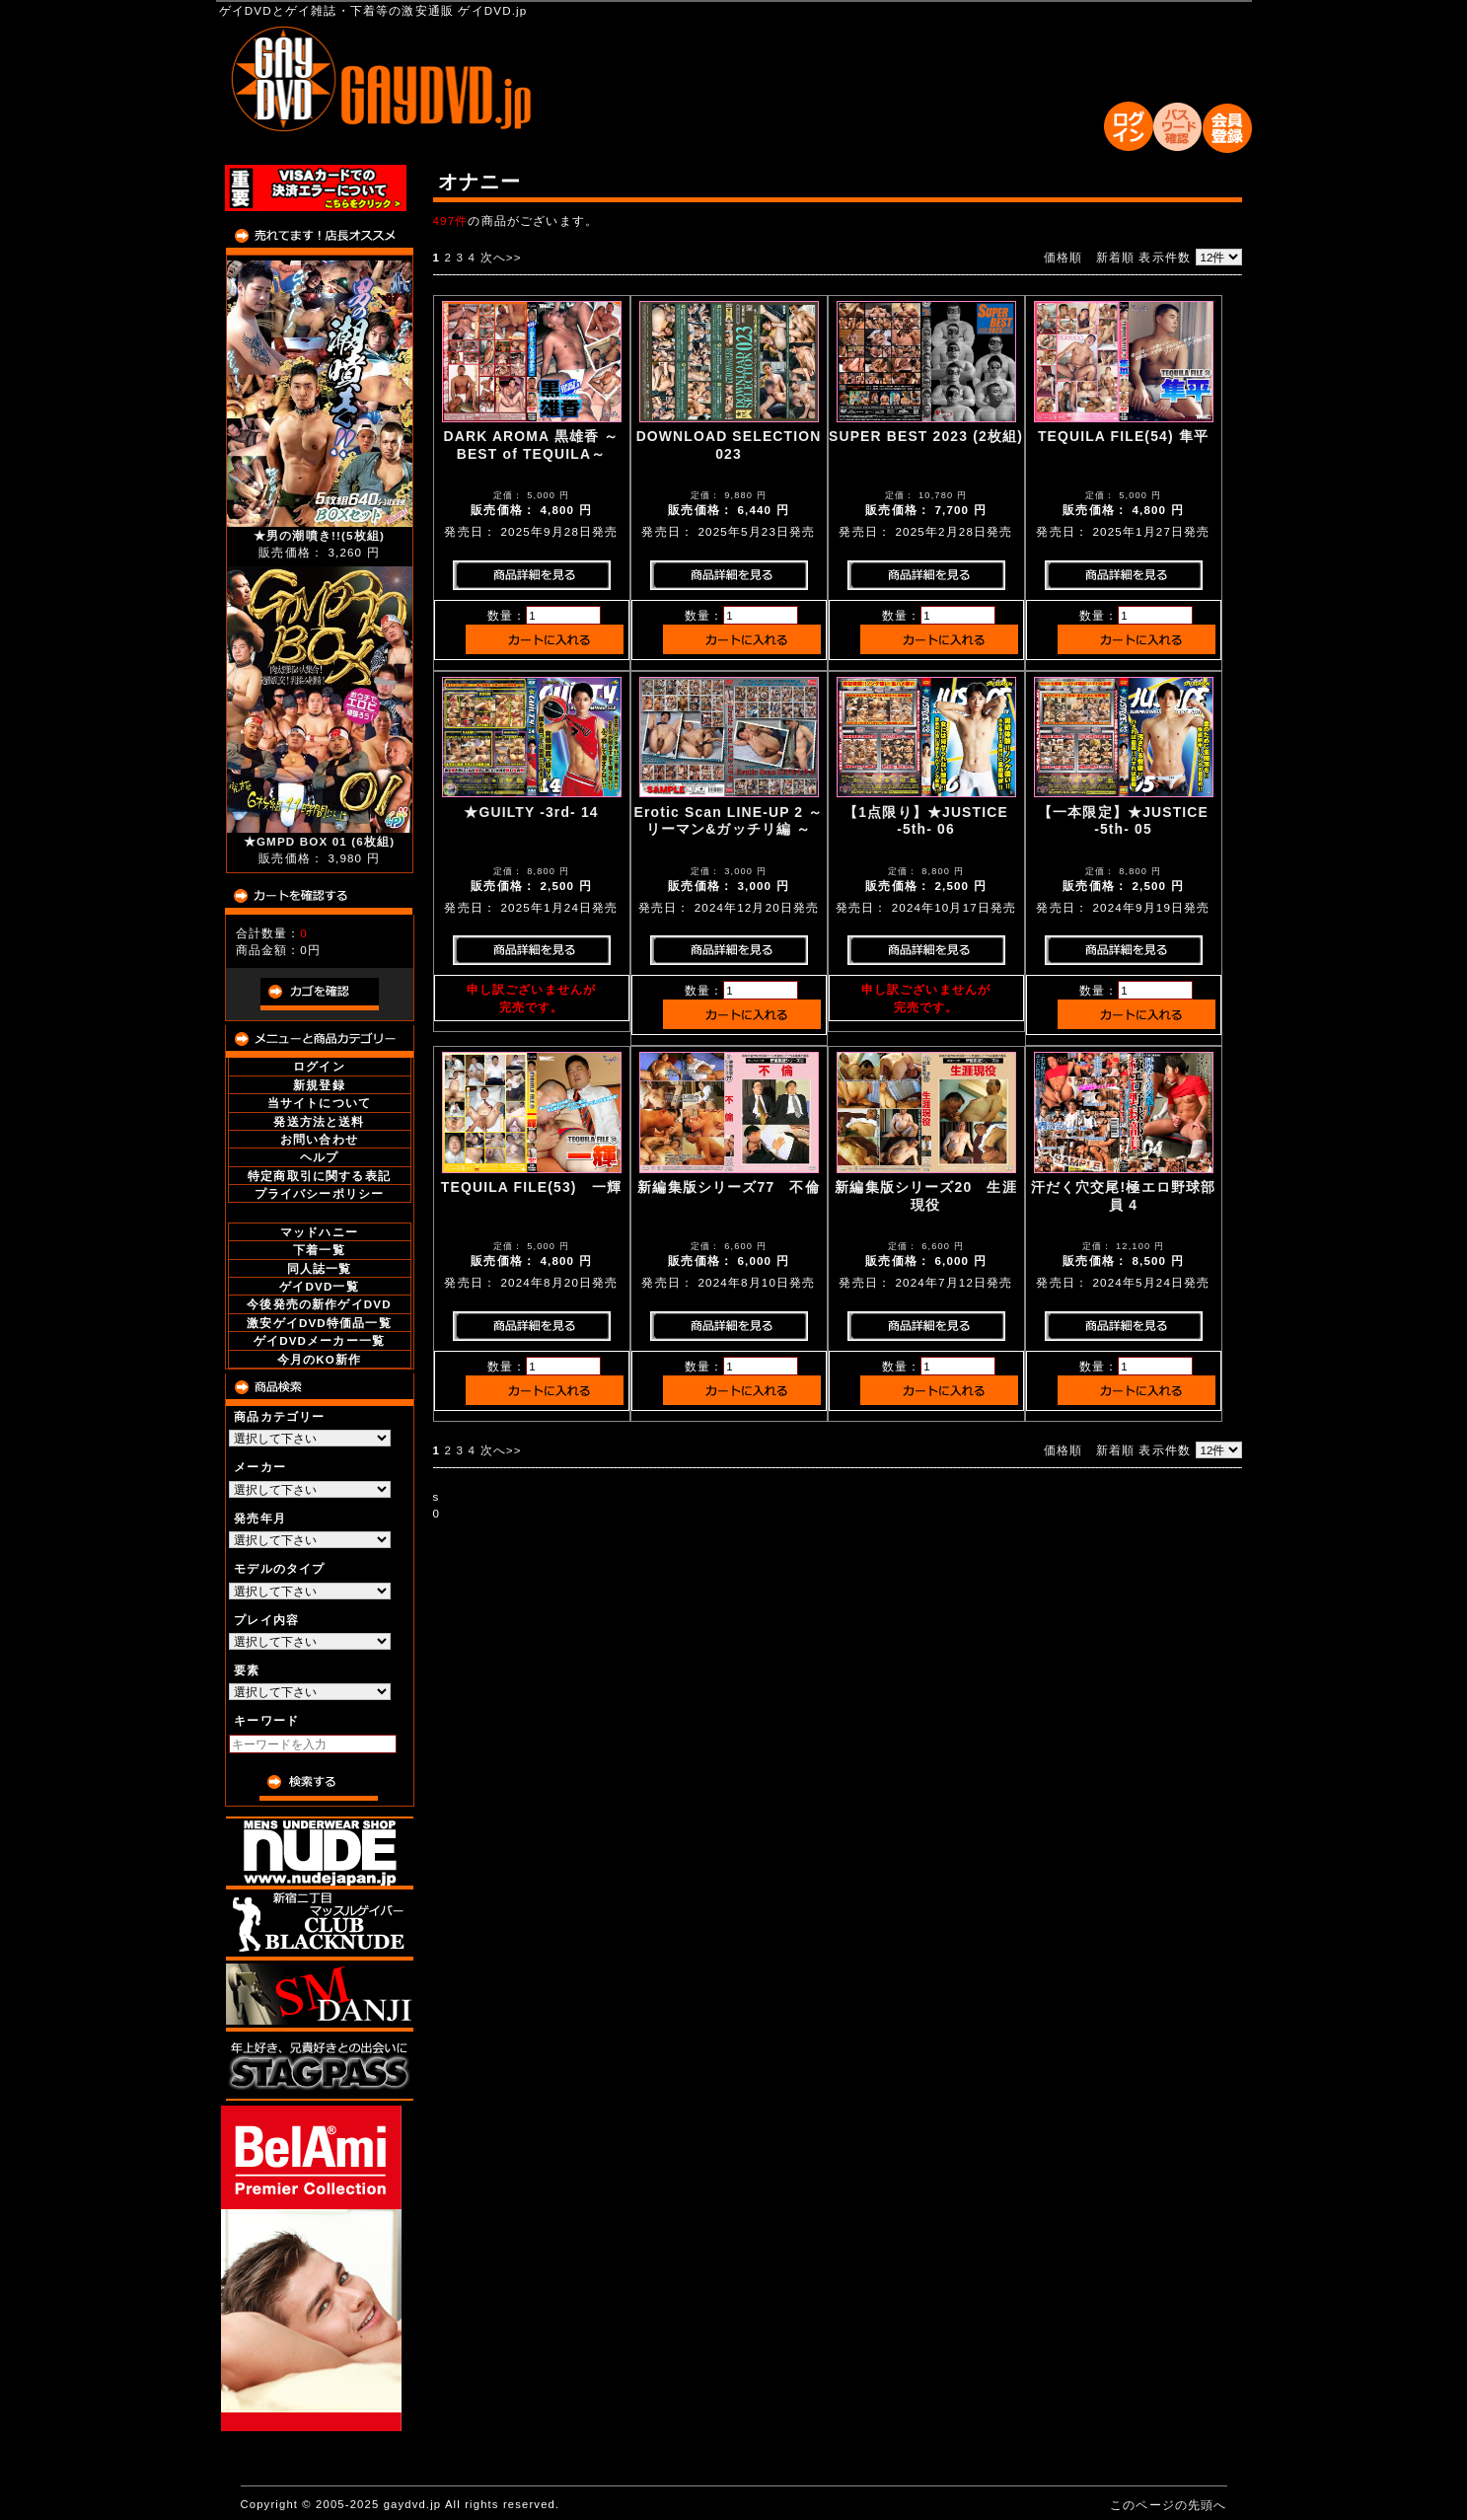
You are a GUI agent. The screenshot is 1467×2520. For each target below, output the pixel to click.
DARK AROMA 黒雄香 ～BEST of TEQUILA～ (532, 444)
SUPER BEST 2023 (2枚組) (926, 436)
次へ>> (501, 257)
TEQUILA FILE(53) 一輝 (531, 1187)
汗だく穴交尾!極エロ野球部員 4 (1123, 1195)
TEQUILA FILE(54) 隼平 (1123, 436)
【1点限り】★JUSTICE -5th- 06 (926, 820)
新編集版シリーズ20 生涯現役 (926, 1195)
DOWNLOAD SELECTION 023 (729, 444)
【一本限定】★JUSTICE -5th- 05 (1123, 820)
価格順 (1063, 257)
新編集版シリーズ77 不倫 (728, 1187)
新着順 (1115, 257)
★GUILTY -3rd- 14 (531, 812)
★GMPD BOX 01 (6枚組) (320, 841)
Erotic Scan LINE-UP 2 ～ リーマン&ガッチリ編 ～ (729, 820)
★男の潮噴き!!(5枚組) (319, 535)
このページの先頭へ (1168, 2504)
